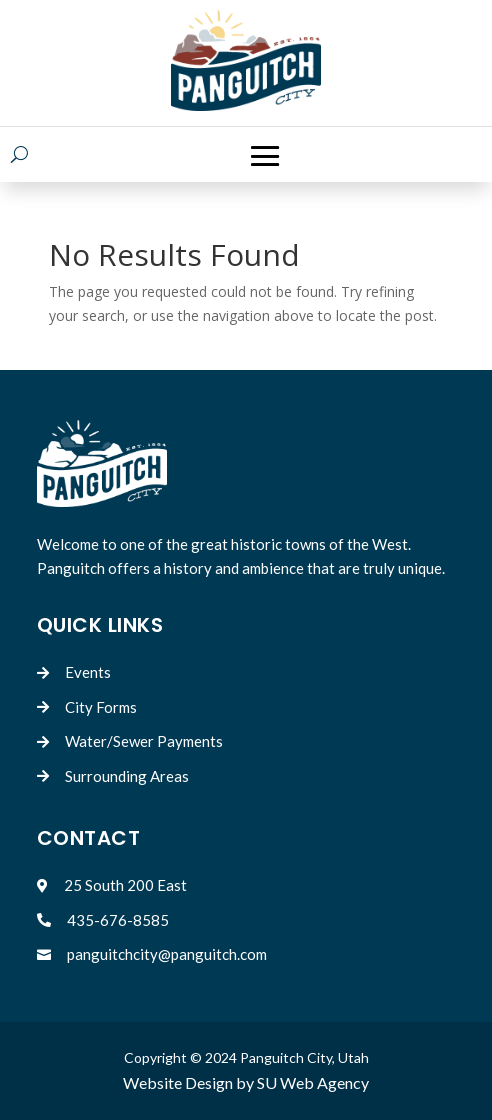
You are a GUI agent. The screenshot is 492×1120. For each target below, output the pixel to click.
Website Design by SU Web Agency (246, 1082)
